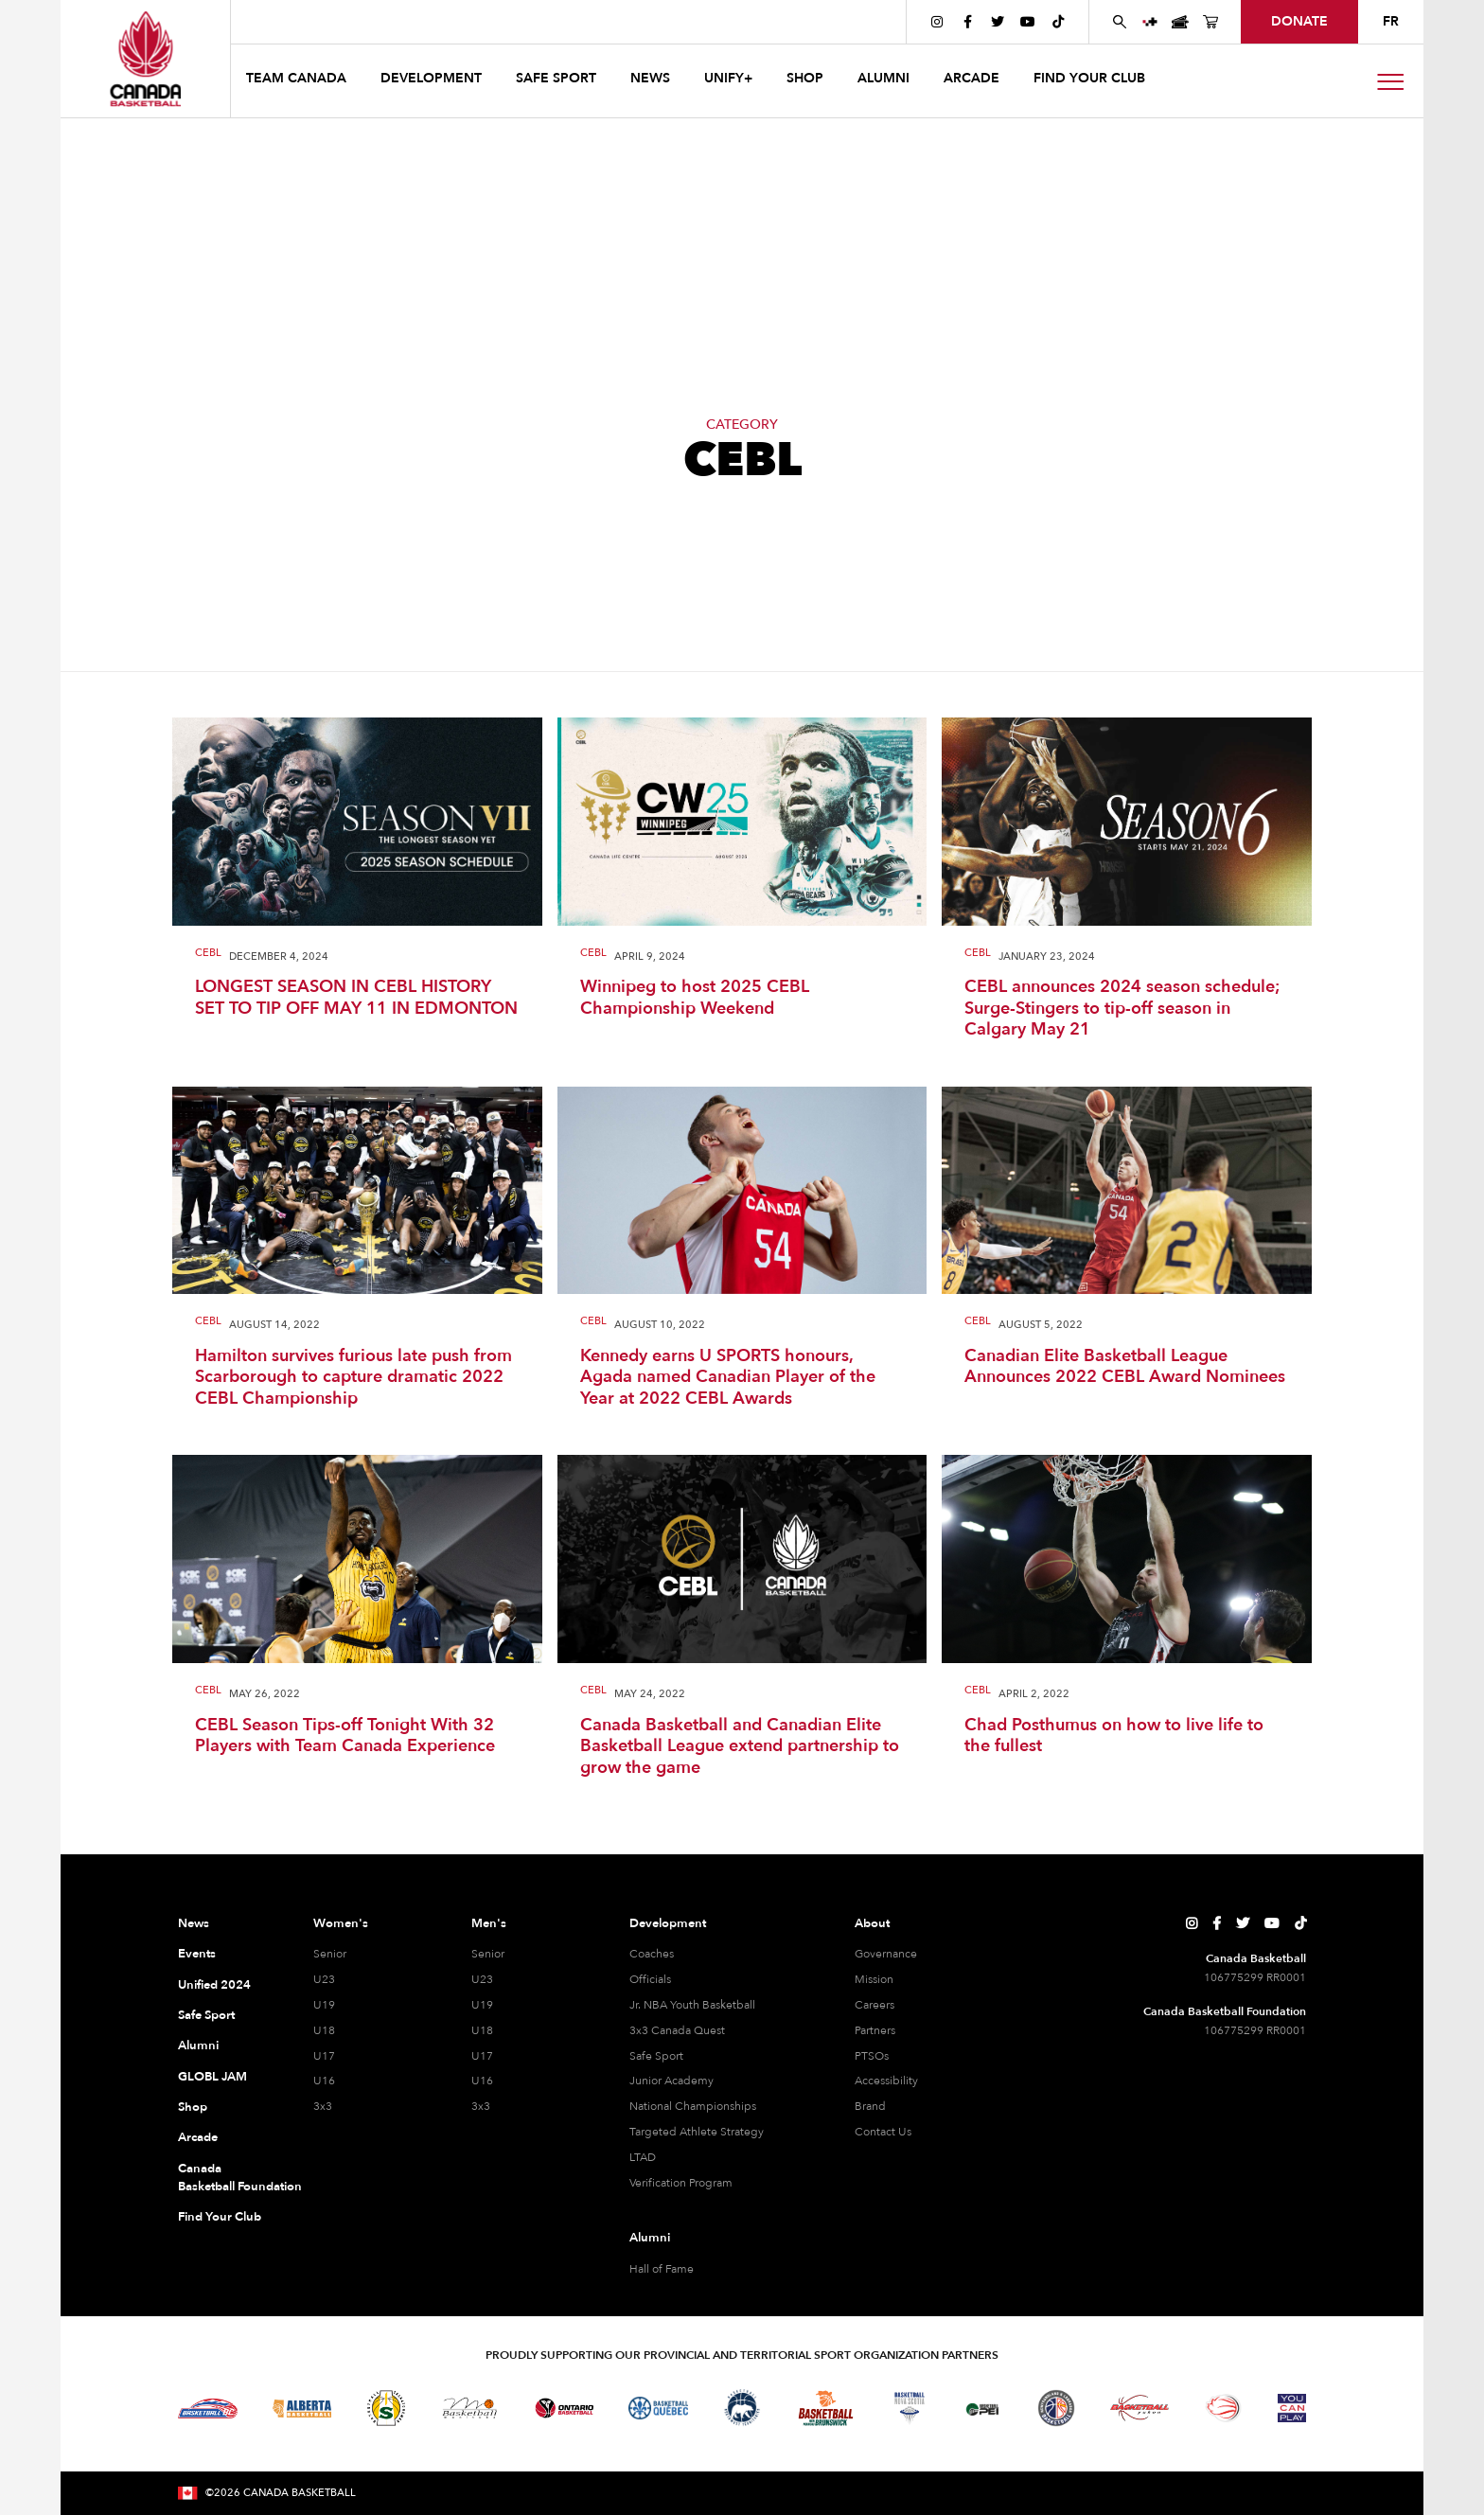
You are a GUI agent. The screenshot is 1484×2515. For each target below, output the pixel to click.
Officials (650, 1979)
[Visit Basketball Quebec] (658, 2408)
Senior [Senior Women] (329, 1953)
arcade (971, 78)
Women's (340, 1923)
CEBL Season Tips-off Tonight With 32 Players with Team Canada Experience (345, 1736)
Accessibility (886, 2080)
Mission (874, 1979)
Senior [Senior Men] (487, 1953)
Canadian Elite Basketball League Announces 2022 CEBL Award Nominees (1124, 1367)
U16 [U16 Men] (482, 2080)
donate (1299, 21)
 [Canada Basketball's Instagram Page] (937, 21)
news (650, 78)
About (872, 1923)
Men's (488, 1923)
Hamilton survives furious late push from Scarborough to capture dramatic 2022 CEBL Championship (353, 1378)
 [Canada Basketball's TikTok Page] (1058, 21)
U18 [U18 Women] (324, 2030)
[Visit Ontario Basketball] (564, 2408)
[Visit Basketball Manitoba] (470, 2408)
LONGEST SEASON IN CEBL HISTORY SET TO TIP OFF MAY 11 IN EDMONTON (356, 998)
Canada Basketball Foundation (223, 2178)
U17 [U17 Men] (482, 2055)
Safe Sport (206, 2015)
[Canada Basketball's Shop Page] (1210, 22)
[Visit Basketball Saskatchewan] (386, 2407)
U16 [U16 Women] (324, 2080)
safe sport (556, 78)
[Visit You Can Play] (1292, 2408)
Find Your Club (219, 2216)
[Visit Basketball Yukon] (1140, 2407)
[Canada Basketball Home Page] (145, 58)
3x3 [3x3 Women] (322, 2106)
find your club (1089, 78)
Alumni (198, 2045)
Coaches (651, 1953)
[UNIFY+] (1150, 22)
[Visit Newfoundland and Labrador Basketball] (1056, 2408)
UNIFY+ (728, 78)
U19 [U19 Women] (324, 2004)
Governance (886, 1953)
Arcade (198, 2137)
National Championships (692, 2106)
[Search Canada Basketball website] (1119, 22)
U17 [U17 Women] (324, 2055)
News (193, 1923)
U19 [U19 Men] (482, 2004)
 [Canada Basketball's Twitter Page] (997, 21)
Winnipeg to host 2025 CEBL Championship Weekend (694, 998)
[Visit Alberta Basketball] (302, 2408)
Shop (192, 2107)
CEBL (208, 953)
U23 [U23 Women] (324, 1979)
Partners (875, 2030)
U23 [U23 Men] (482, 1979)
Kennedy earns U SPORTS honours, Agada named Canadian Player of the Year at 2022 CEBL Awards (727, 1378)
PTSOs (872, 2055)
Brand (870, 2106)
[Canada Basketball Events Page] (1180, 22)
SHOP (804, 78)
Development (667, 1923)
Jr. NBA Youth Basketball (692, 2004)
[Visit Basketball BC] (208, 2408)
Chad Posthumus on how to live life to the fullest (1113, 1736)
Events (197, 1953)
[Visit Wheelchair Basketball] (1224, 2408)
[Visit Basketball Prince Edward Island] (982, 2408)
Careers (874, 2004)
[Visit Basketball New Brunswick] (826, 2408)
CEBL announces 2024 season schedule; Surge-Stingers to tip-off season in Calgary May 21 (1122, 1009)
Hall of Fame (661, 2268)
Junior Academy (671, 2080)
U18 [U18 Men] (482, 2030)
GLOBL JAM (212, 2076)
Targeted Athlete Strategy (696, 2131)
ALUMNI (883, 78)
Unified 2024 (214, 1984)
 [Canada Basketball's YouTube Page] (1027, 21)
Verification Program (681, 2182)
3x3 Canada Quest (677, 2030)
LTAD (642, 2157)
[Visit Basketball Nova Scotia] (909, 2408)
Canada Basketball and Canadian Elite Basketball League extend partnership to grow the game (739, 1747)
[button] (298, 80)
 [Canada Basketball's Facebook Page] (967, 21)
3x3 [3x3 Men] (480, 2106)
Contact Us (883, 2131)
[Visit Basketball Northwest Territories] (742, 2408)
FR (1391, 21)
